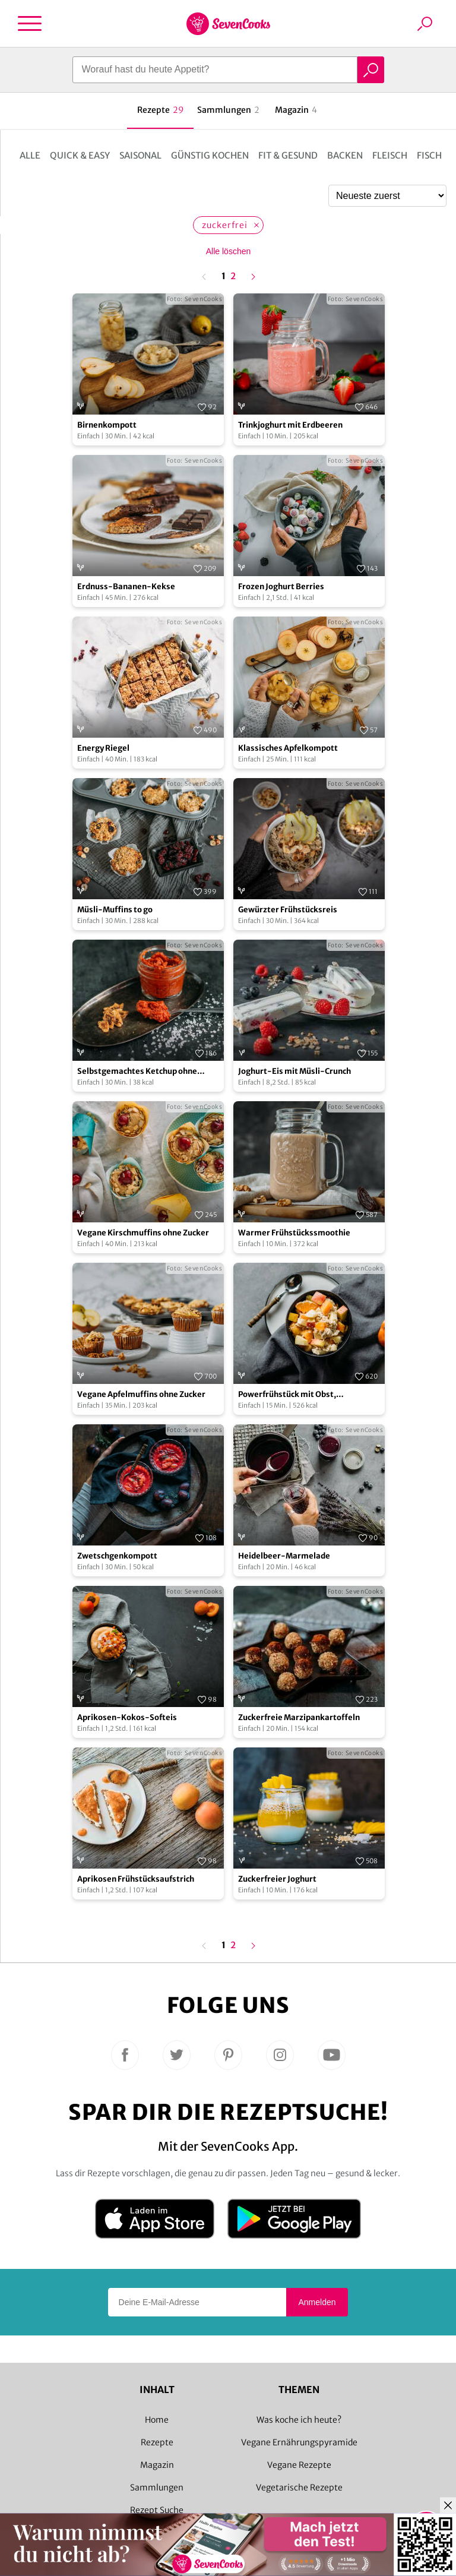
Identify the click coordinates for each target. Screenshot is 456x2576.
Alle (30, 155)
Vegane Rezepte (299, 2465)
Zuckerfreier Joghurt (277, 1879)
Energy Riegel (103, 748)
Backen (345, 155)
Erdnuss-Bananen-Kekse (126, 586)
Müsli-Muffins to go (115, 910)
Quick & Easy (80, 155)
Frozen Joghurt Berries (281, 586)
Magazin (157, 2465)
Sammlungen (156, 2487)
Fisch (429, 155)
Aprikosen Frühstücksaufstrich (135, 1879)
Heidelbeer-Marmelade (284, 1556)
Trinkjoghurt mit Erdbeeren (290, 425)
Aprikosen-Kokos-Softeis (127, 1717)
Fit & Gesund (288, 155)
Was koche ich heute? (298, 2419)
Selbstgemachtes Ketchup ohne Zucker (137, 1071)
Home (157, 2419)
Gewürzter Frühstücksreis (287, 910)
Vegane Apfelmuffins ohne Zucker (141, 1394)
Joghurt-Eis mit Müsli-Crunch (294, 1071)
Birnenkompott (107, 425)
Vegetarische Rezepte (299, 2487)
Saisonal (140, 155)
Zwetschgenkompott (117, 1556)
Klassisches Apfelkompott (288, 748)
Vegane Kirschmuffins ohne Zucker (143, 1233)
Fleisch (389, 155)
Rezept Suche (156, 2510)
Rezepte (157, 2442)
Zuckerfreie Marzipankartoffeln (299, 1717)
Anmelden (316, 2302)
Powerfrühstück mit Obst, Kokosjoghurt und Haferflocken (297, 1395)
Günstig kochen (210, 155)
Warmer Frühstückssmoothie (294, 1233)
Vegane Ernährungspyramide (299, 2442)
